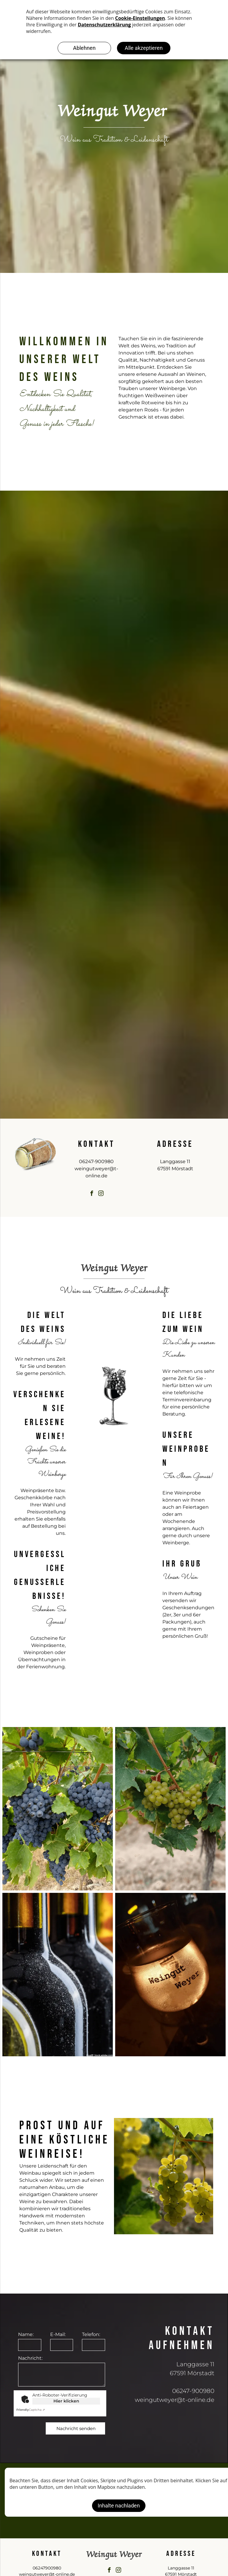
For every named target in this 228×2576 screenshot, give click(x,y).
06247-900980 (96, 1161)
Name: (26, 2334)
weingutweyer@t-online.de (174, 2399)
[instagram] (101, 1194)
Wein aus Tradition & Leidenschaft (114, 139)
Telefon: (91, 2334)
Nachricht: (30, 2358)
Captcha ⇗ (30, 2410)
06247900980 (47, 2568)
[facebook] (92, 1194)
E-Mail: (58, 2334)
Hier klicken (66, 2401)
